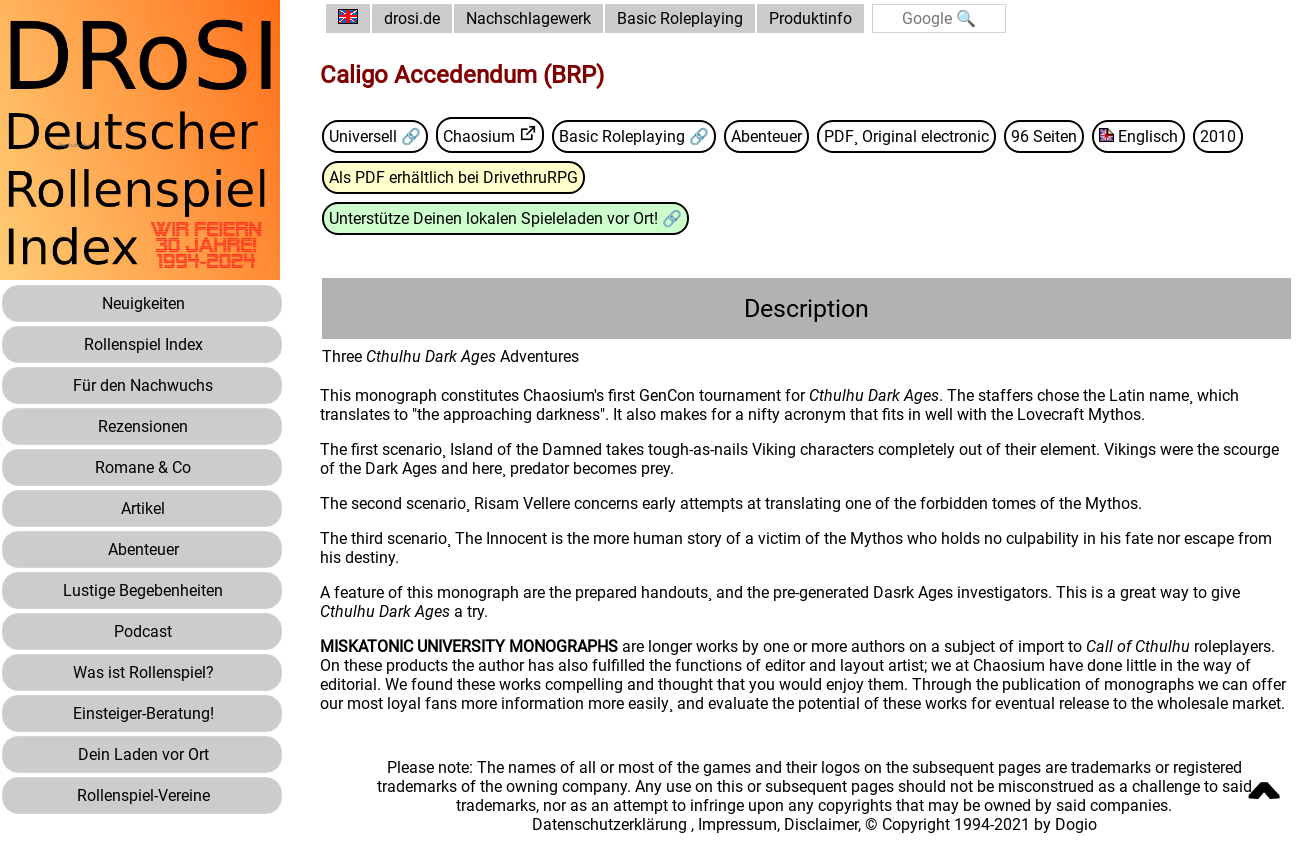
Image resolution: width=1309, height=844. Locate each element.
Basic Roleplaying (680, 18)
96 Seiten (1044, 136)
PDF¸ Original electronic (906, 136)
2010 (1218, 136)
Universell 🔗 (375, 136)
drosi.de (412, 18)
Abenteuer (766, 136)
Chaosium (479, 136)
